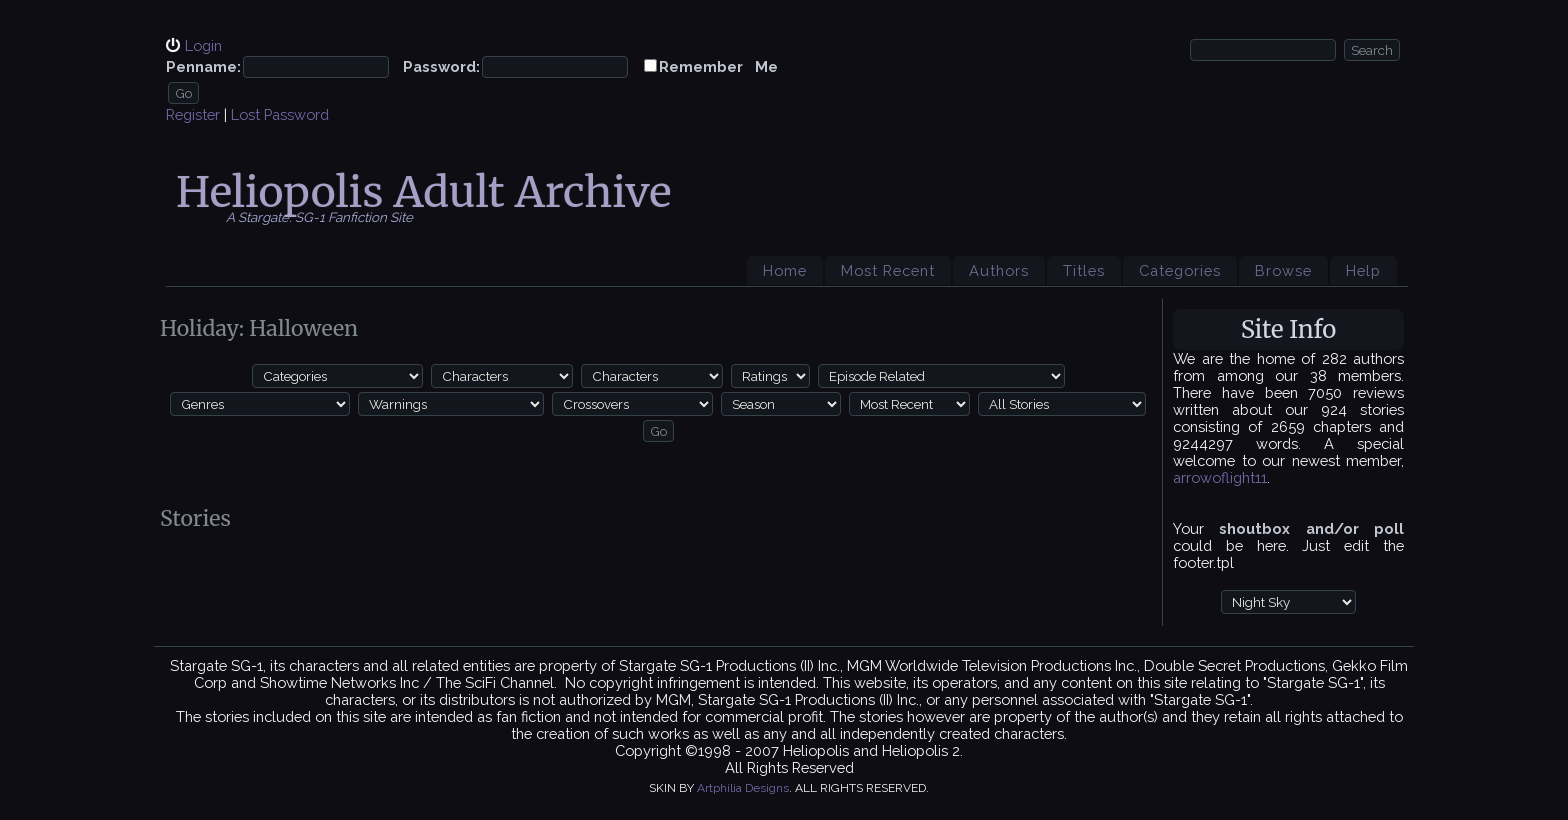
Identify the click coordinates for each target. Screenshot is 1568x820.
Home (785, 270)
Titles (1084, 270)
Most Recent (888, 270)
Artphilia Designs (743, 788)
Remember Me (718, 66)
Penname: (203, 66)
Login (203, 45)
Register (193, 114)
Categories (1180, 270)
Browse (1283, 270)
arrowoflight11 (1220, 477)
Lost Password (280, 114)
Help (1363, 270)
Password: (441, 66)
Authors (999, 270)
